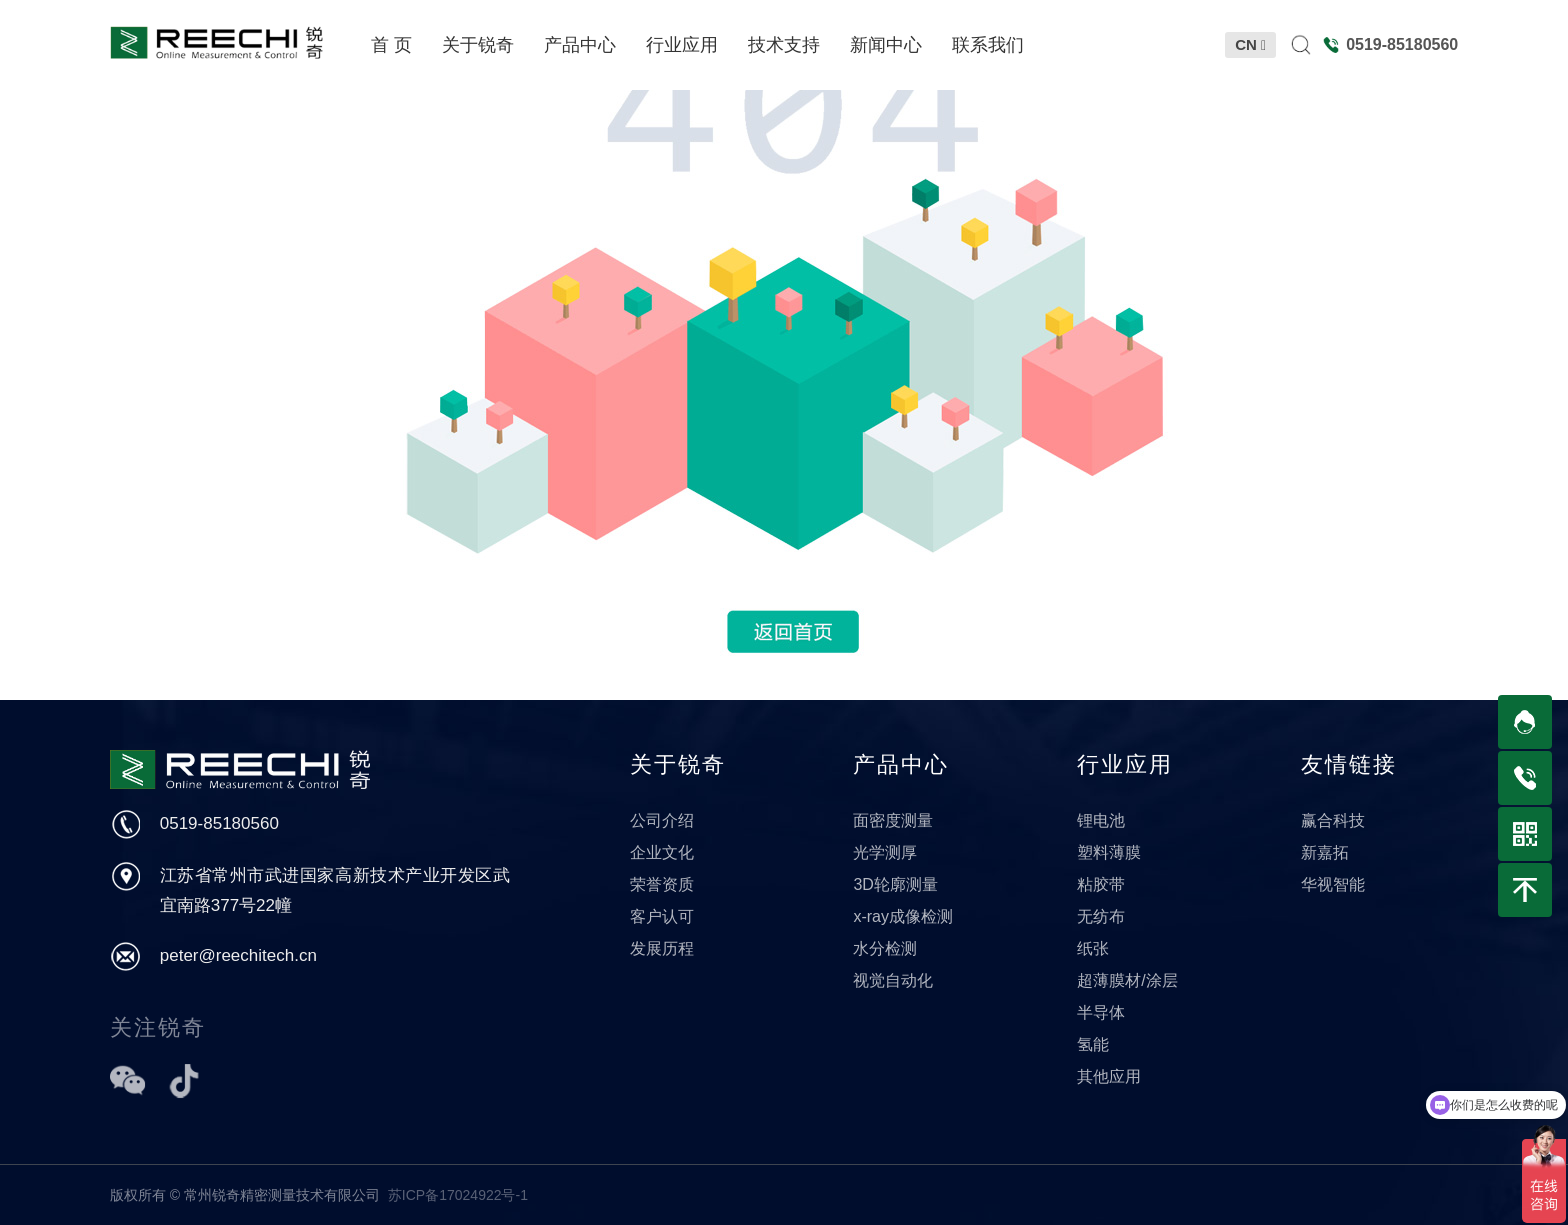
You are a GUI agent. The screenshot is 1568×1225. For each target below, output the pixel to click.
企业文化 (662, 852)
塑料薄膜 (1109, 852)
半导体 (1101, 1012)
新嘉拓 (1325, 852)
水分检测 (885, 948)
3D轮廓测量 (895, 884)
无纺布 (1101, 916)
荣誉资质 (662, 884)
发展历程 (662, 948)
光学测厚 (885, 852)
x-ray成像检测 (903, 916)
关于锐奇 (678, 764)
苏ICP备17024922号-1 (458, 1195)
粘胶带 (1101, 884)
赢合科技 (1333, 820)
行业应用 (1125, 764)
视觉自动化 (893, 980)
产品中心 (901, 764)
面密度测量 (893, 820)
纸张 (1093, 948)
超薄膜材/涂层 (1127, 980)
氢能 (1093, 1044)
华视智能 (1333, 884)
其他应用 (1109, 1076)
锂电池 (1101, 820)
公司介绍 (662, 820)
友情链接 (1349, 764)
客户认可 (662, 916)
